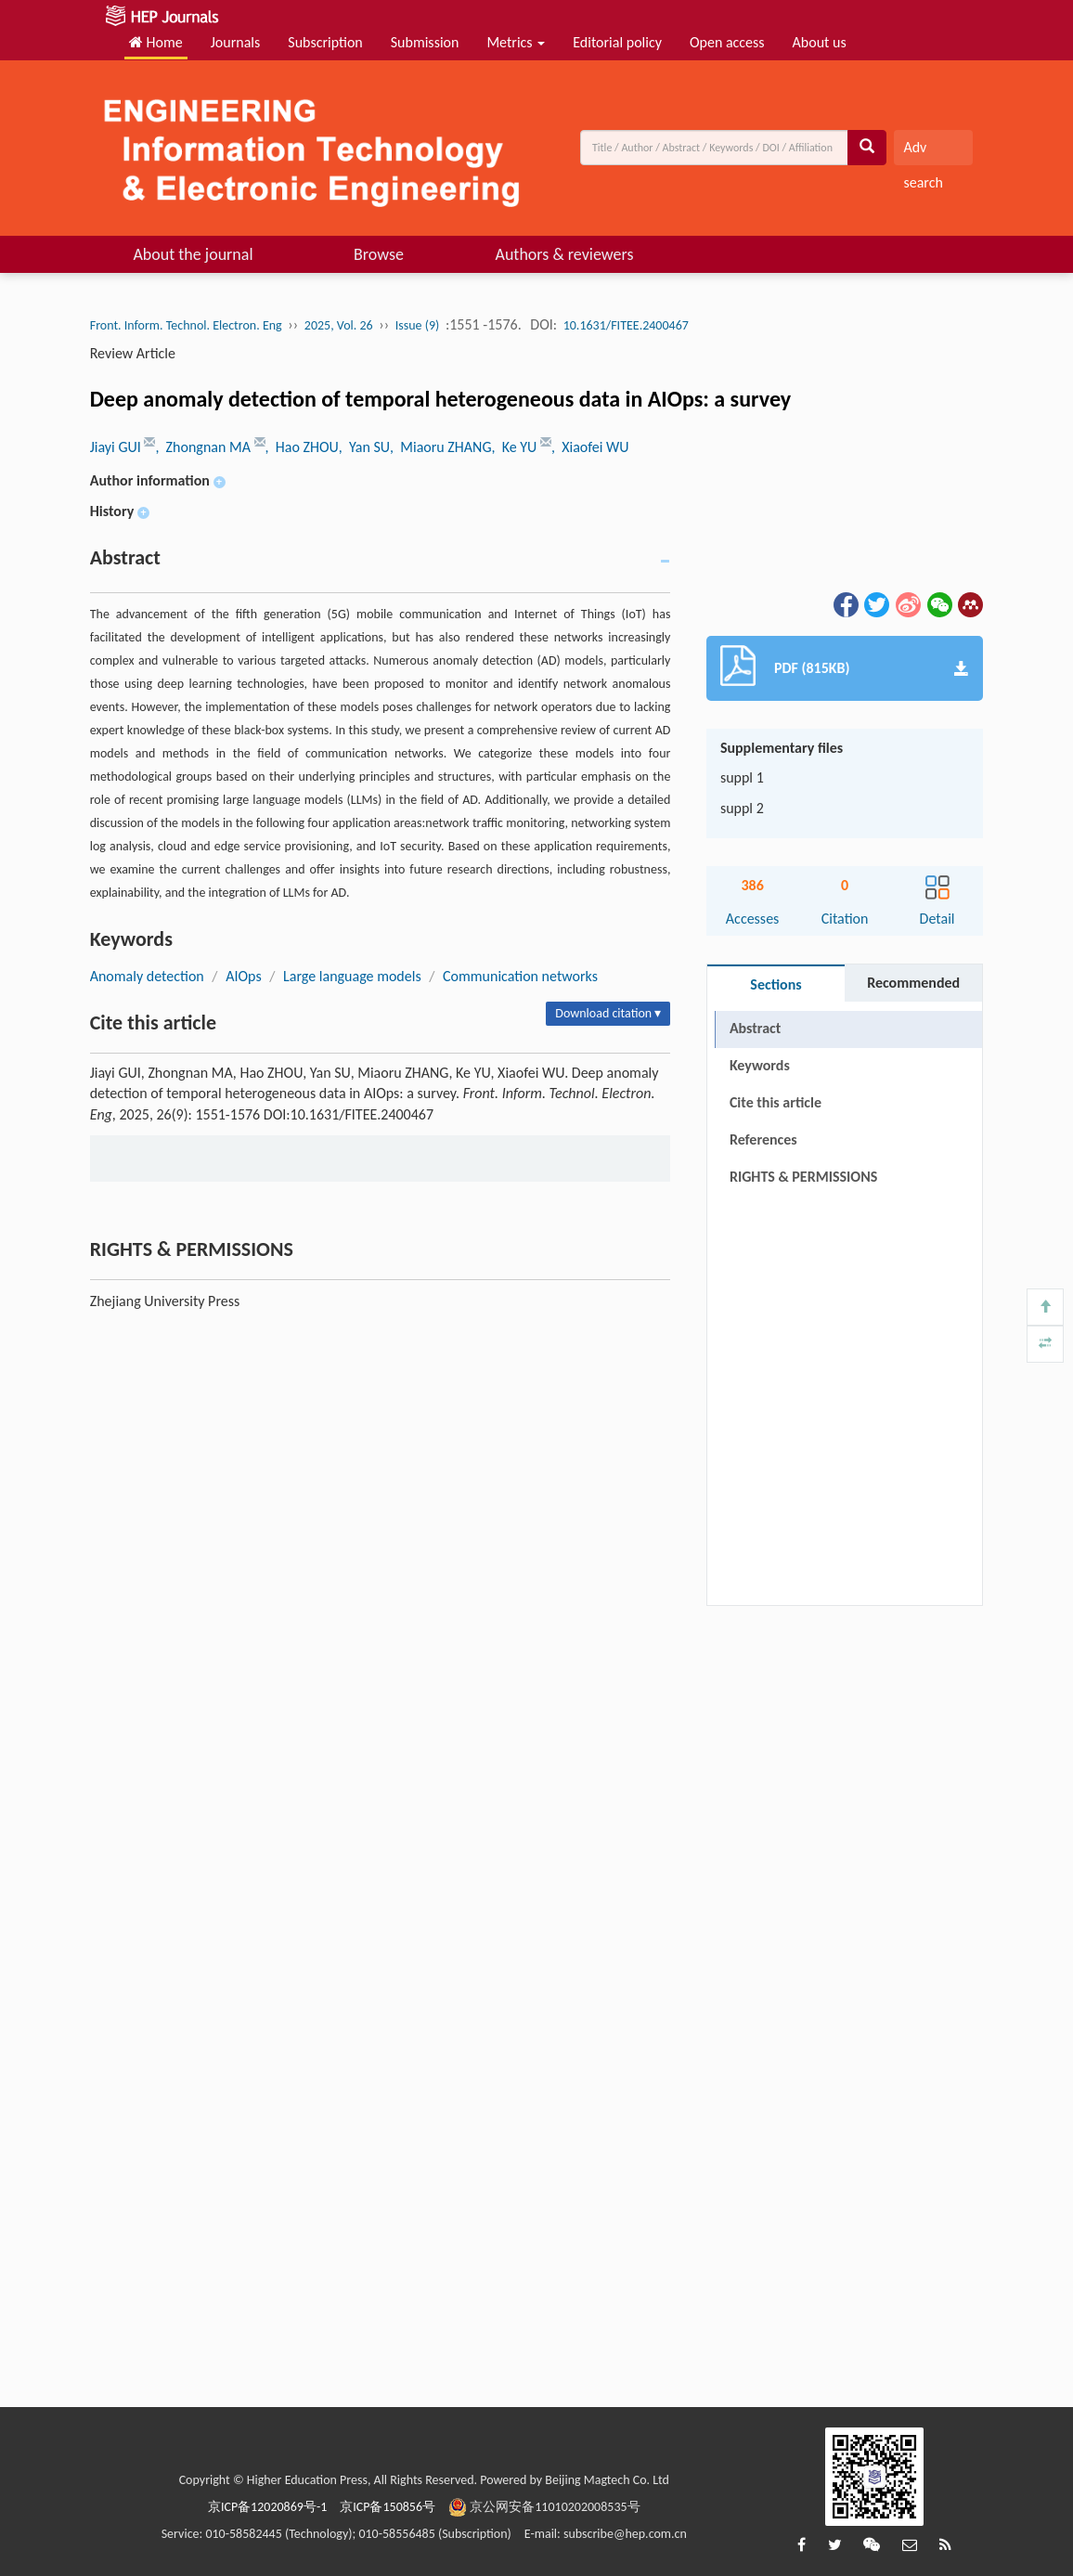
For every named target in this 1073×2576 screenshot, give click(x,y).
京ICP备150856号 (387, 2507)
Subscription (325, 42)
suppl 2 (742, 808)
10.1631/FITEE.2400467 (626, 325)
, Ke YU (515, 447)
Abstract (755, 1028)
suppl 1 (742, 777)
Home (156, 42)
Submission (425, 42)
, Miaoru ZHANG (440, 447)
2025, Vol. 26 (338, 325)
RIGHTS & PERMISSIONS (803, 1176)
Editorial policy (617, 42)
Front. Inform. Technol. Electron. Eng (186, 325)
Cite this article (775, 1102)
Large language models (352, 976)
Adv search (922, 151)
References (763, 1139)
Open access (727, 42)
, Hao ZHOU (302, 447)
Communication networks (520, 976)
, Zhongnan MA (204, 447)
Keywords (760, 1065)
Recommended (913, 982)
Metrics (515, 42)
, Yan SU (364, 447)
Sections (775, 984)
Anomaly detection (147, 976)
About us (820, 42)
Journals (236, 42)
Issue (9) (417, 325)
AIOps (243, 976)
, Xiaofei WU (590, 447)
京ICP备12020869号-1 (267, 2507)
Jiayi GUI (117, 447)
